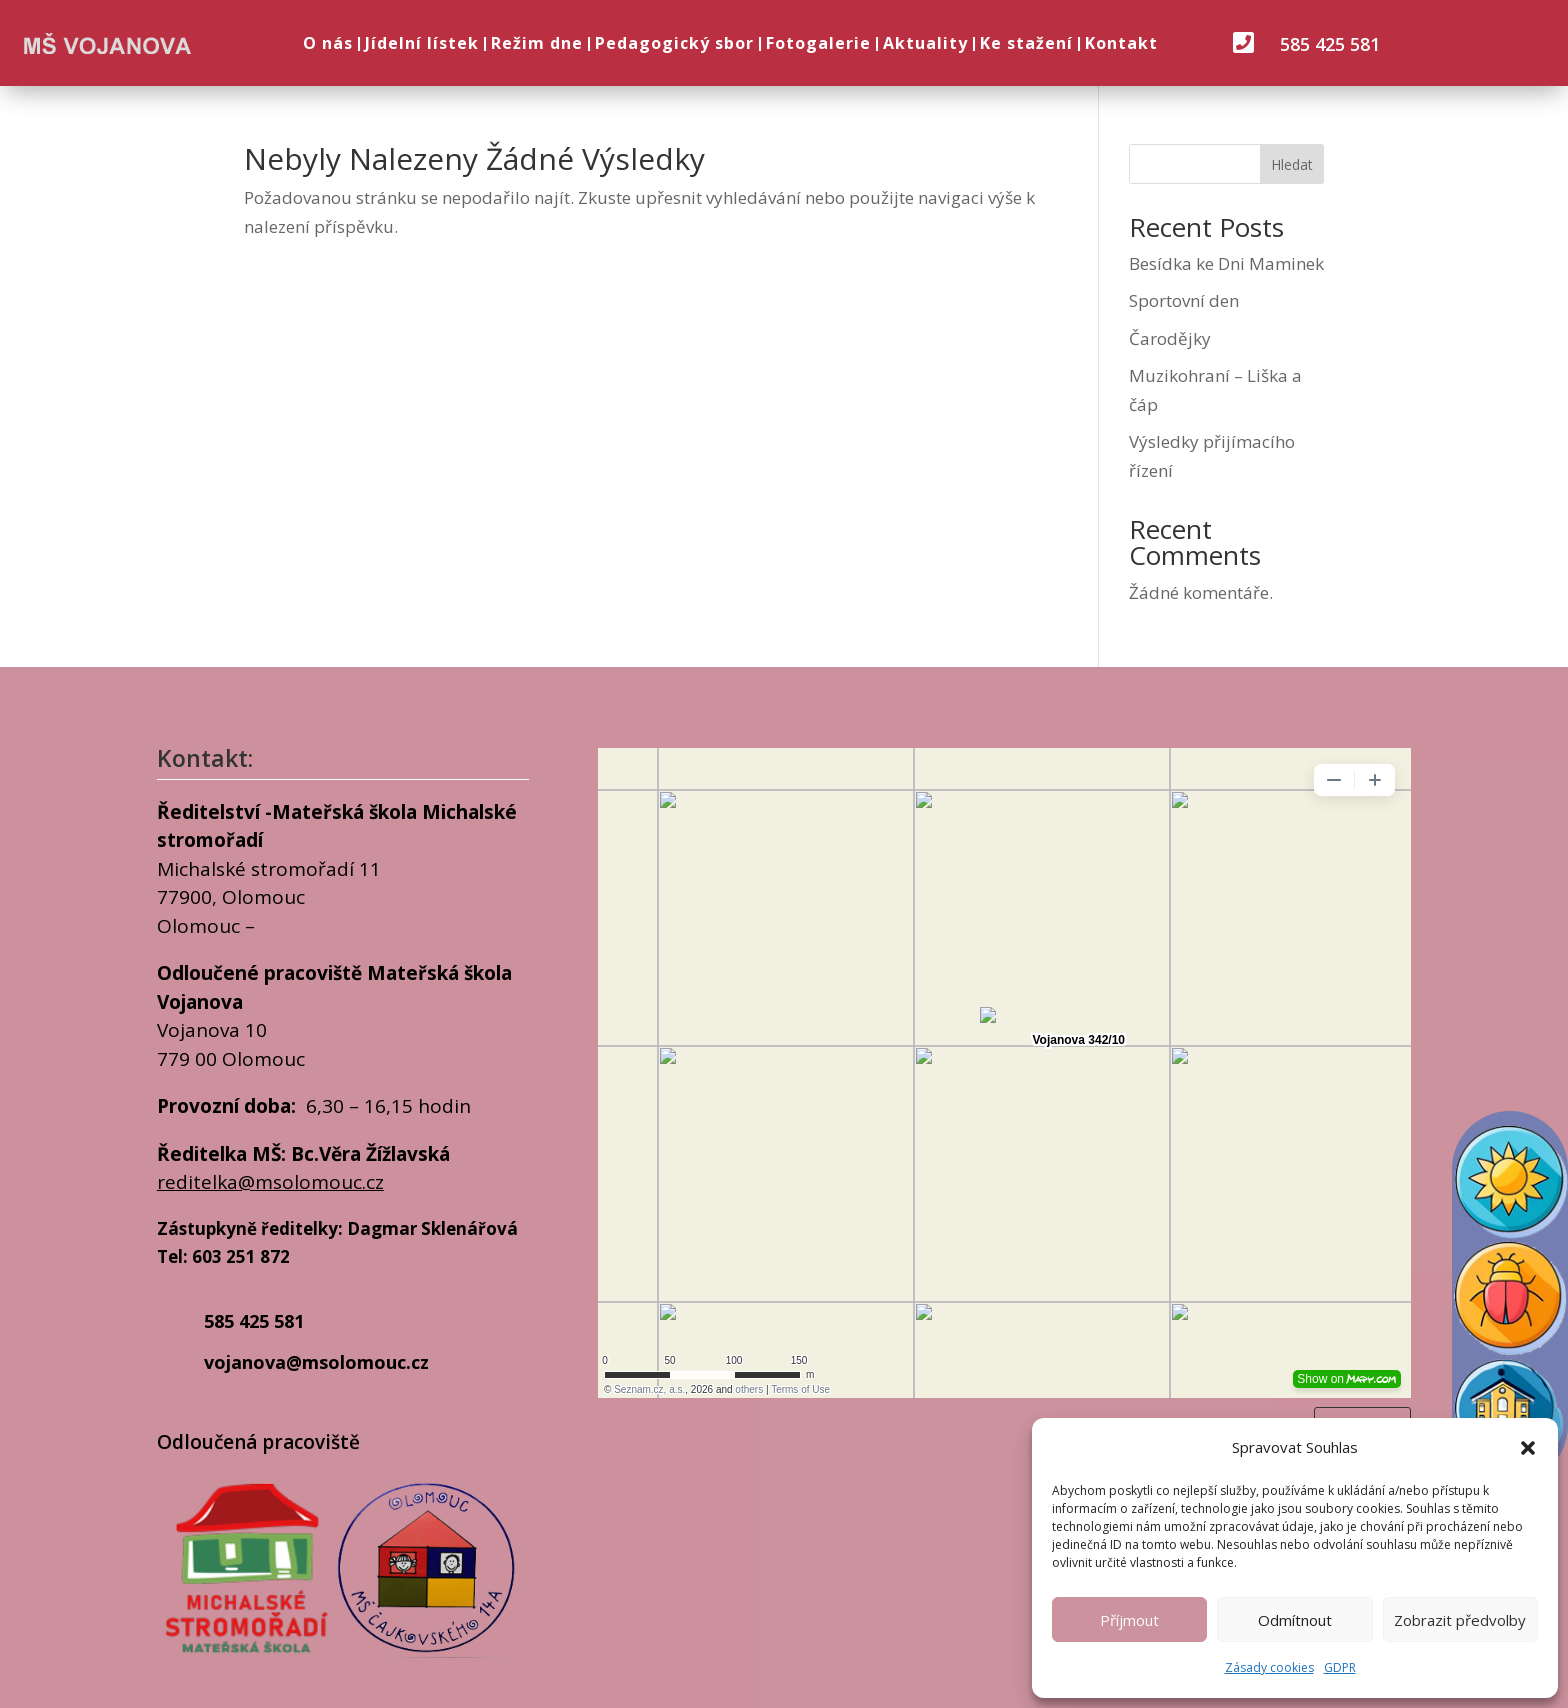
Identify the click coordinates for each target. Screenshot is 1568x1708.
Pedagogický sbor (674, 43)
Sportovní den (1184, 300)
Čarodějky (1170, 338)
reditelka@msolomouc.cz (270, 1182)
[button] (1528, 1448)
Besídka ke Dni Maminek (1226, 263)
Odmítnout (1295, 1620)
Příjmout (1129, 1620)
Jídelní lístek (422, 43)
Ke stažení (1026, 43)
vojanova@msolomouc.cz (316, 1362)
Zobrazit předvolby (1460, 1620)
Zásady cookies (1269, 1667)
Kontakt (1121, 43)
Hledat (1292, 164)
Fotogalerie (818, 43)
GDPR (1340, 1667)
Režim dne (537, 43)
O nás (328, 43)
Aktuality (925, 43)
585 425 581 (1330, 44)
